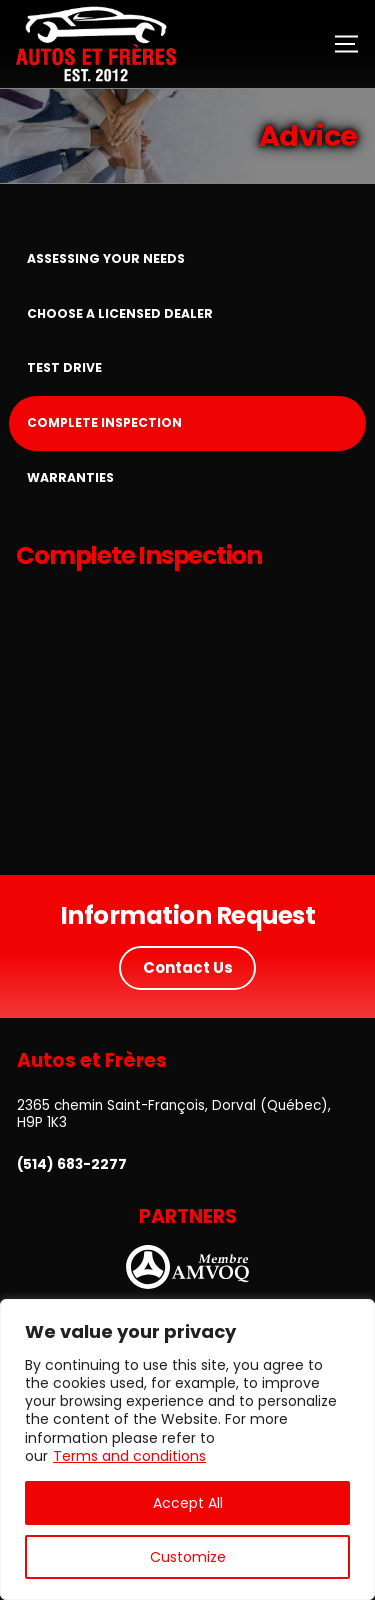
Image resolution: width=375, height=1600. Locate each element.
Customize (188, 1557)
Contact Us (188, 967)
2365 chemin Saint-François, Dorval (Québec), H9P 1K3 (174, 1114)
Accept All (188, 1503)
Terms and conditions (129, 1456)
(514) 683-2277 (72, 1165)
